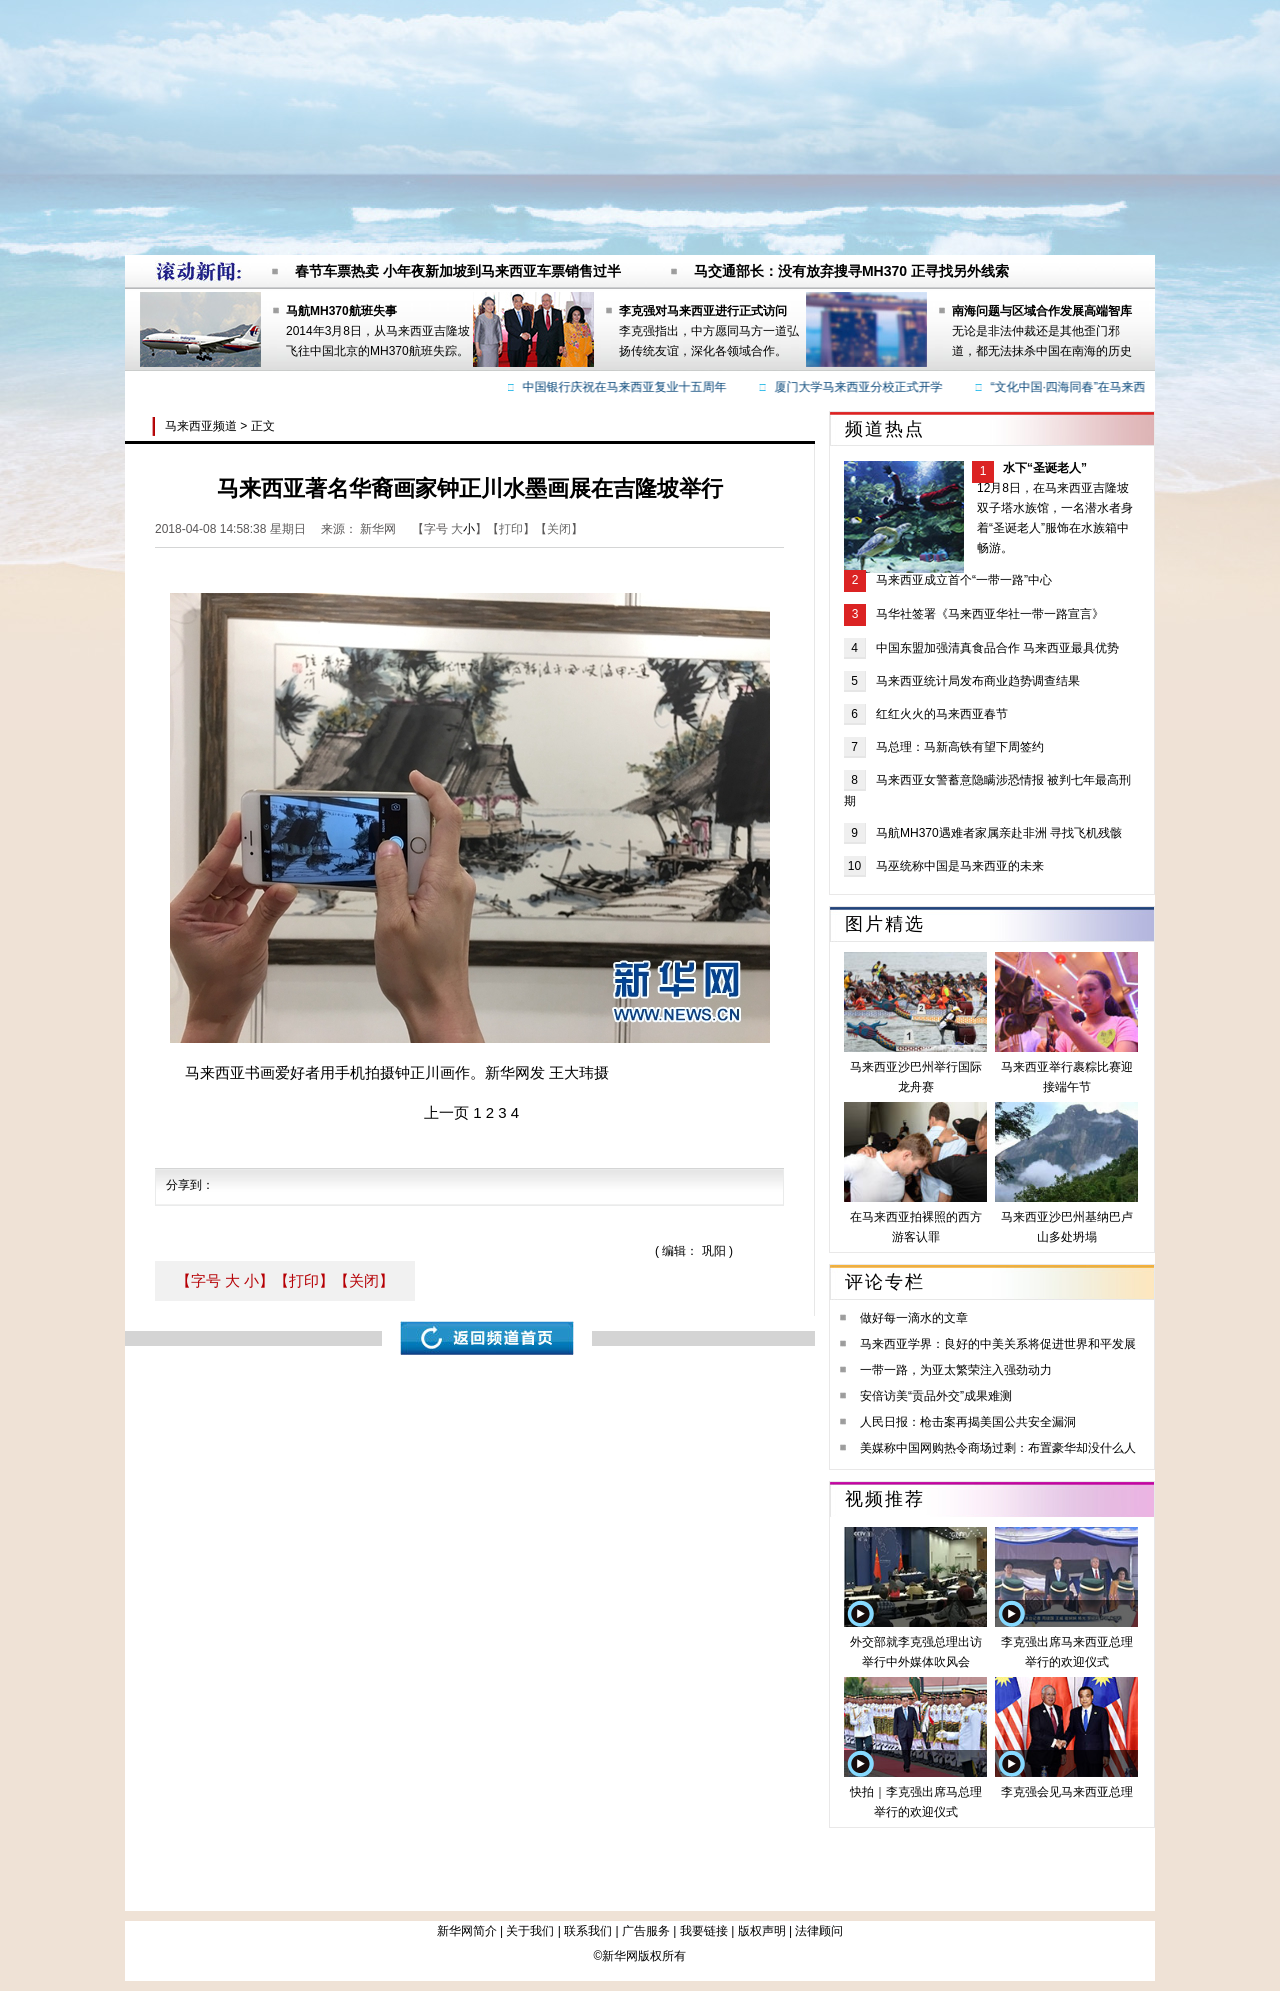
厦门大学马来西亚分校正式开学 (861, 387)
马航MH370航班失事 (341, 311)
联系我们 (588, 1931)
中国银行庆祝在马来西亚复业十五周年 (627, 387)
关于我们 (530, 1931)
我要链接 (704, 1931)
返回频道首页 (487, 1338)
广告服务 (646, 1931)
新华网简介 (467, 1931)
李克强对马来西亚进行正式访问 (703, 311)
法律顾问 (819, 1931)
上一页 (446, 1112)
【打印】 (304, 1280)
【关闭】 (364, 1280)
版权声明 (762, 1931)
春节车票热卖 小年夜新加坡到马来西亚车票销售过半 (458, 271)
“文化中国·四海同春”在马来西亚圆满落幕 (1100, 387)
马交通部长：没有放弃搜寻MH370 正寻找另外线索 (851, 271)
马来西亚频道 (201, 426)
